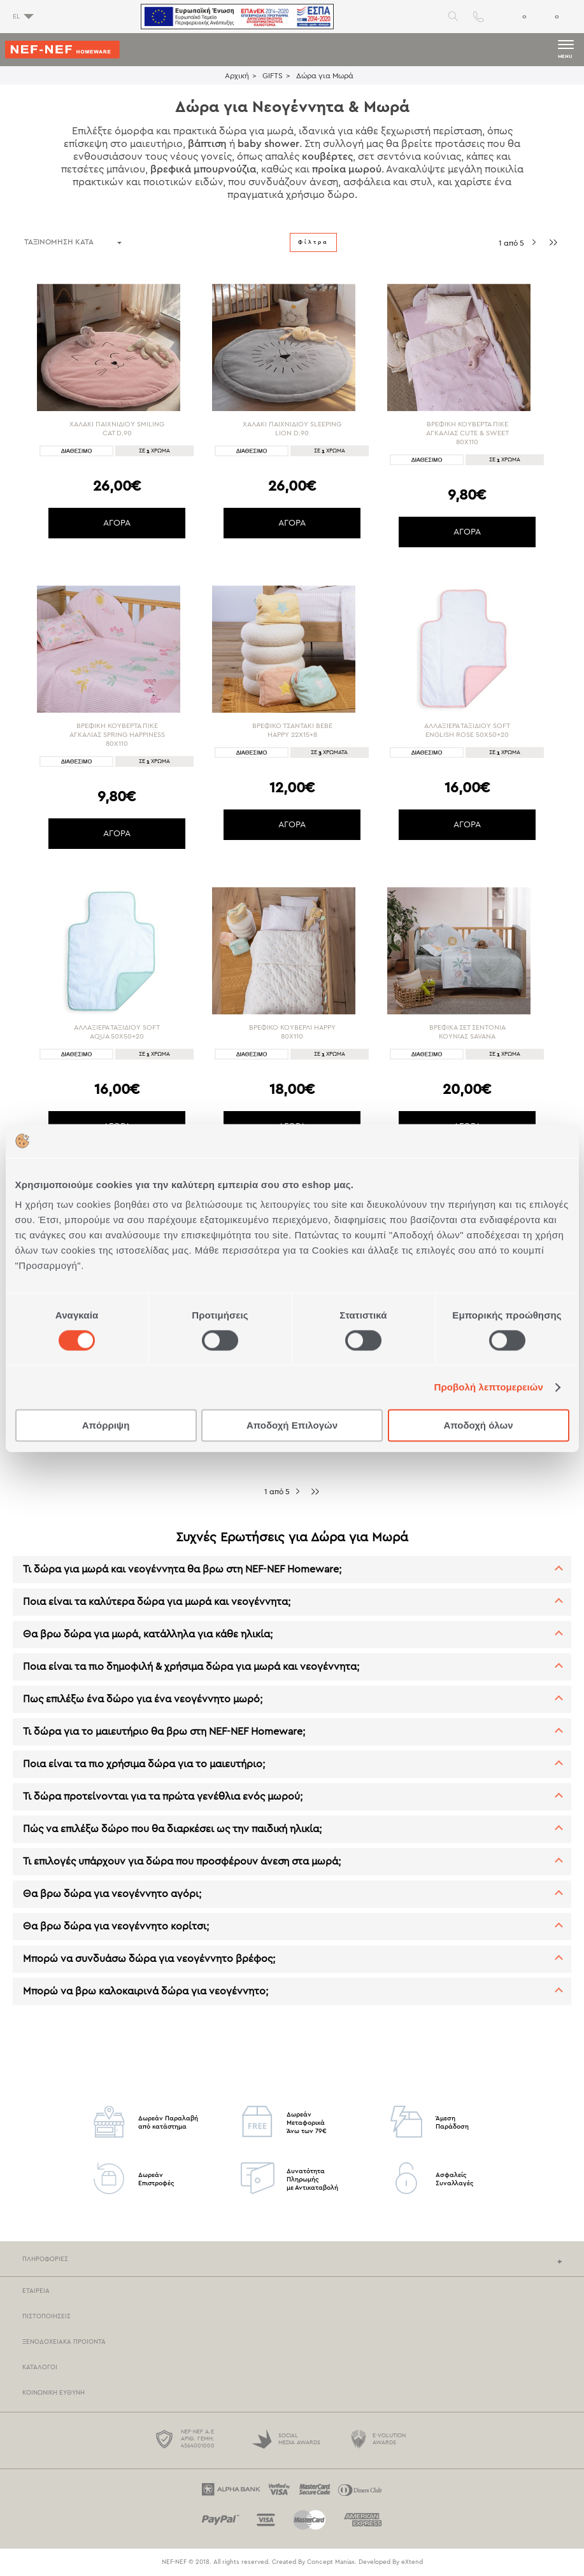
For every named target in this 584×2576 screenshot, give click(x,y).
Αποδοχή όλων (478, 1425)
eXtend (412, 2562)
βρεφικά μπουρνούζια (203, 169)
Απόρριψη (106, 1425)
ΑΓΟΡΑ (117, 523)
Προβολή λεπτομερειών (489, 1387)
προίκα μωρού (346, 169)
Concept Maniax (331, 2562)
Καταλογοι (39, 2367)
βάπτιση (207, 144)
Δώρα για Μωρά (324, 76)
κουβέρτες (327, 156)
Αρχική (237, 76)
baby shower (268, 144)
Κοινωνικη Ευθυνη (53, 2393)
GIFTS (272, 76)
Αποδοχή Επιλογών (292, 1425)
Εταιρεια (36, 2291)
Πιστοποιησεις (46, 2316)
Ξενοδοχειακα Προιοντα (64, 2342)
